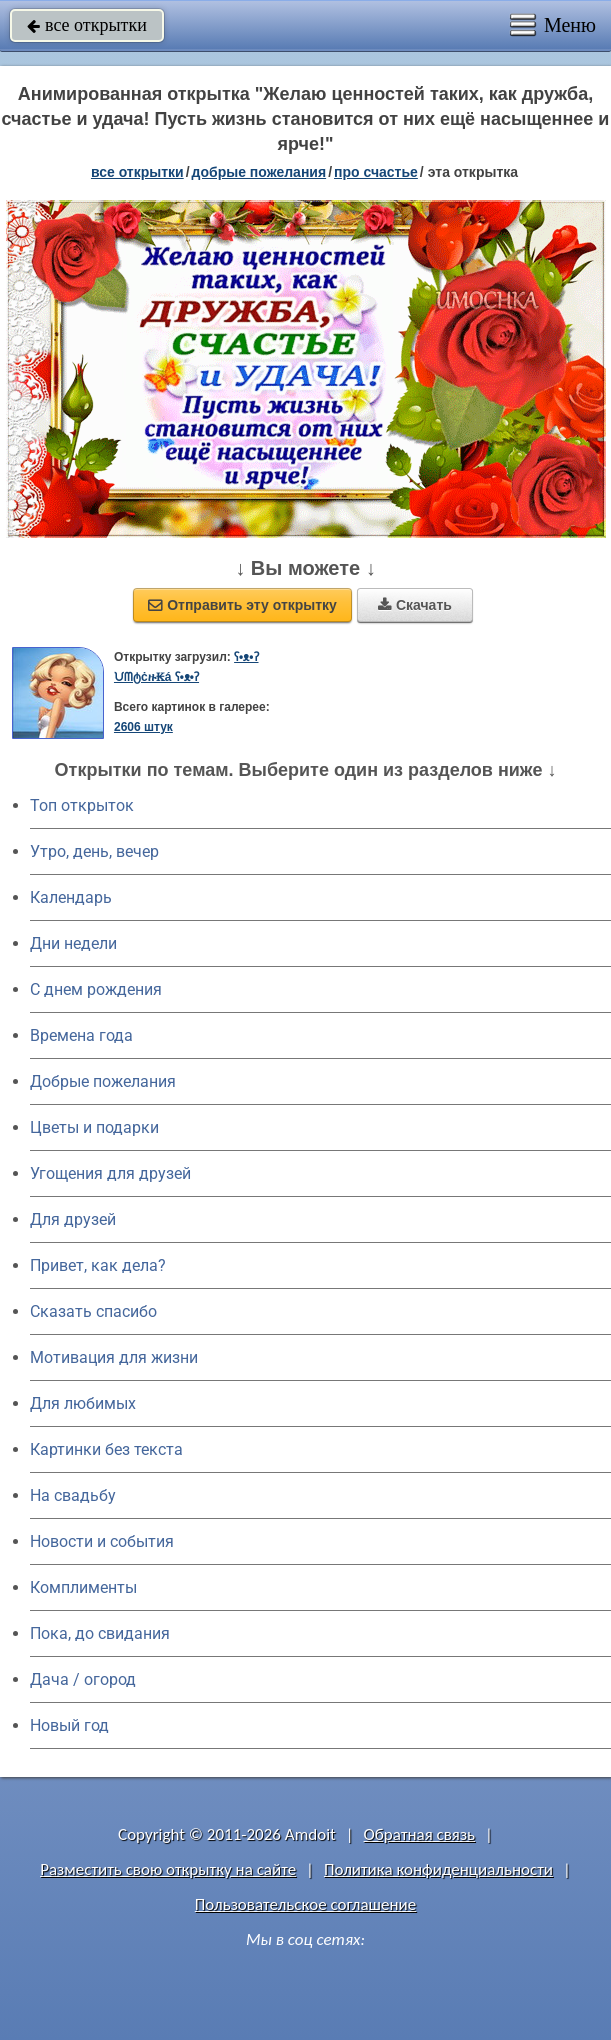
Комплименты (83, 1587)
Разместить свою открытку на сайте (168, 1869)
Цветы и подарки (94, 1127)
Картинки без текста (106, 1449)
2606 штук (143, 727)
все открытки (87, 25)
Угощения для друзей (110, 1173)
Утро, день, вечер (94, 851)
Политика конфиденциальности (438, 1869)
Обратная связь (420, 1834)
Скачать (415, 605)
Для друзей (73, 1219)
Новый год (69, 1725)
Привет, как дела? (98, 1265)
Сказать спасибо (93, 1311)
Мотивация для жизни (114, 1357)
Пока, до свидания (100, 1633)
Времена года (81, 1035)
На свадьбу (73, 1495)
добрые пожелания (259, 172)
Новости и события (102, 1541)
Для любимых (83, 1403)
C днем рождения (96, 989)
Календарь (71, 897)
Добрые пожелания (103, 1081)
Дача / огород (83, 1679)
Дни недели (73, 943)
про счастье (376, 172)
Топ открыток (82, 805)
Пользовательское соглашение (305, 1904)
